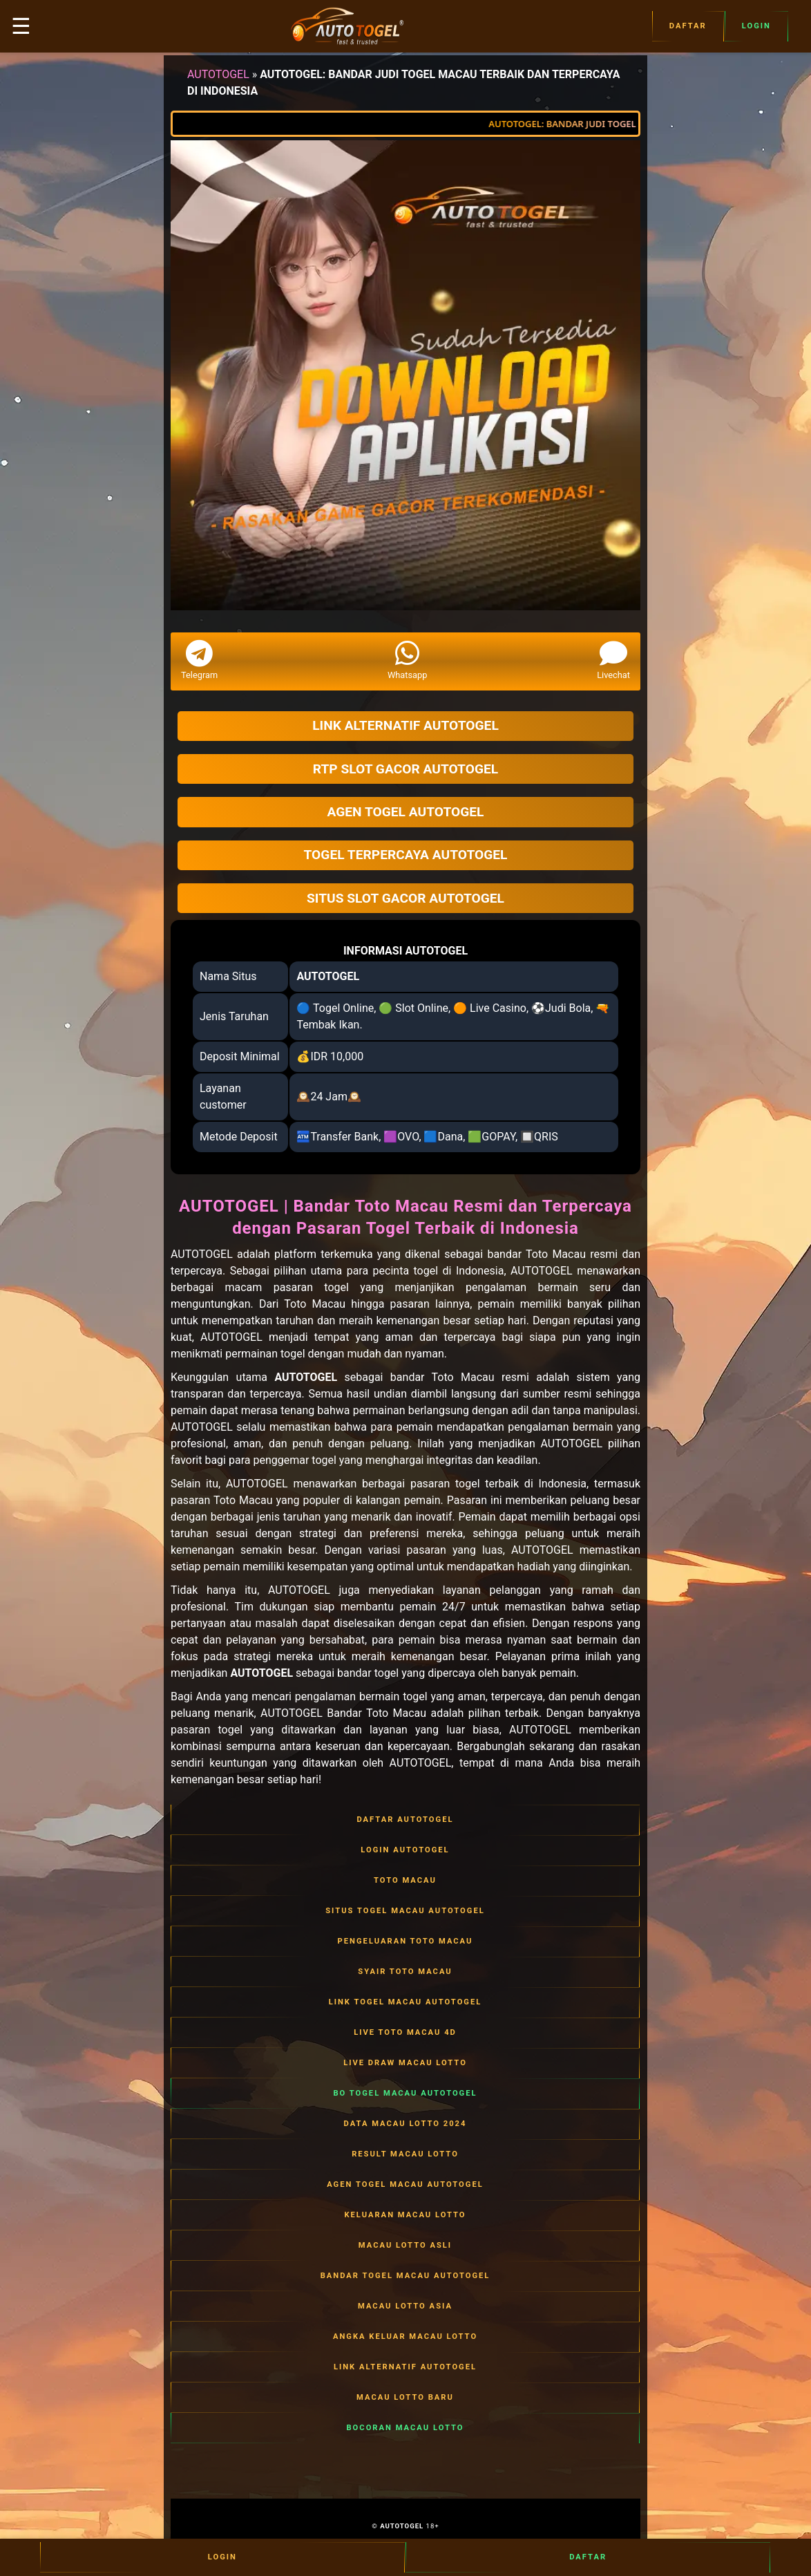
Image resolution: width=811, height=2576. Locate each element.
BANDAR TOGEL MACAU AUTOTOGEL (405, 2276)
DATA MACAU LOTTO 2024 (405, 2124)
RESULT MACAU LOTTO (405, 2154)
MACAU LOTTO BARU (405, 2397)
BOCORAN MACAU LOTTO (405, 2428)
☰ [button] (21, 26)
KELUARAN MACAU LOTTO (405, 2215)
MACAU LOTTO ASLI (405, 2245)
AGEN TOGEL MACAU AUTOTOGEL (405, 2185)
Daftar (688, 26)
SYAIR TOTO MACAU (405, 1972)
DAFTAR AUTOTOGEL (405, 1820)
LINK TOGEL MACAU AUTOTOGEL (405, 2002)
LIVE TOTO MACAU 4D (405, 2033)
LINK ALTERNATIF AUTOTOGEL (405, 2367)
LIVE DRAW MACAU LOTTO (405, 2063)
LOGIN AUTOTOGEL (405, 1850)
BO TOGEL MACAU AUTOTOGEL (405, 2093)
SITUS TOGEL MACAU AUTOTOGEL (405, 1911)
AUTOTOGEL (218, 74)
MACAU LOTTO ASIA (405, 2306)
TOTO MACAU (405, 1880)
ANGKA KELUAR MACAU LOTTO (405, 2337)
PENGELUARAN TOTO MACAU (405, 1941)
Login (756, 26)
